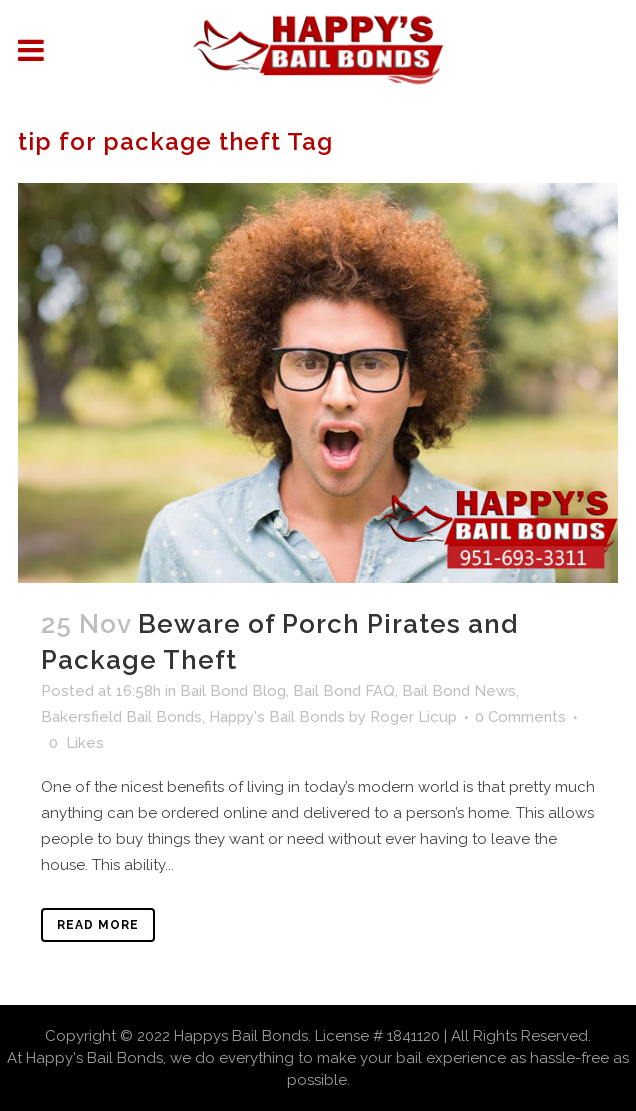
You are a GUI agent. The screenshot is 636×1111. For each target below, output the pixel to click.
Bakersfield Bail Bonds (121, 717)
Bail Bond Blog (233, 691)
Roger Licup (413, 717)
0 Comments (520, 717)
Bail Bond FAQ (344, 691)
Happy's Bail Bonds (277, 717)
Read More (98, 925)
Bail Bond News (459, 691)
